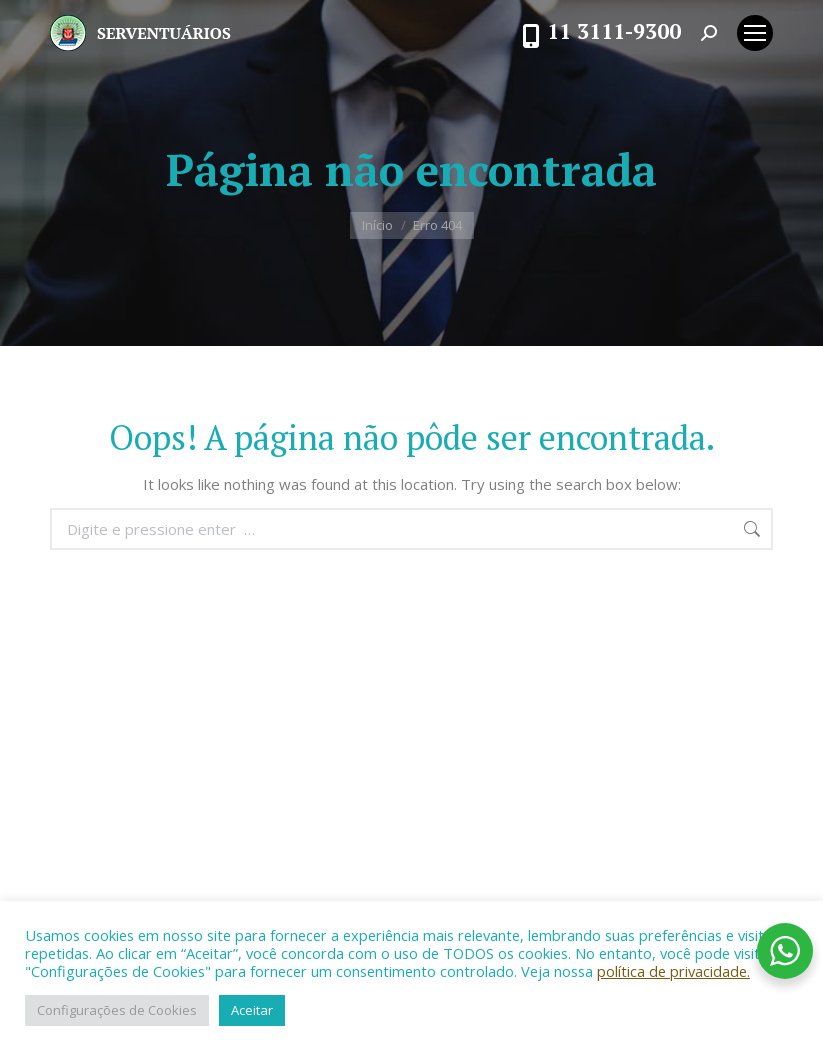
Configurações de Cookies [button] (117, 1010)
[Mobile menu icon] (755, 33)
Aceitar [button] (252, 1010)
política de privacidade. (673, 971)
